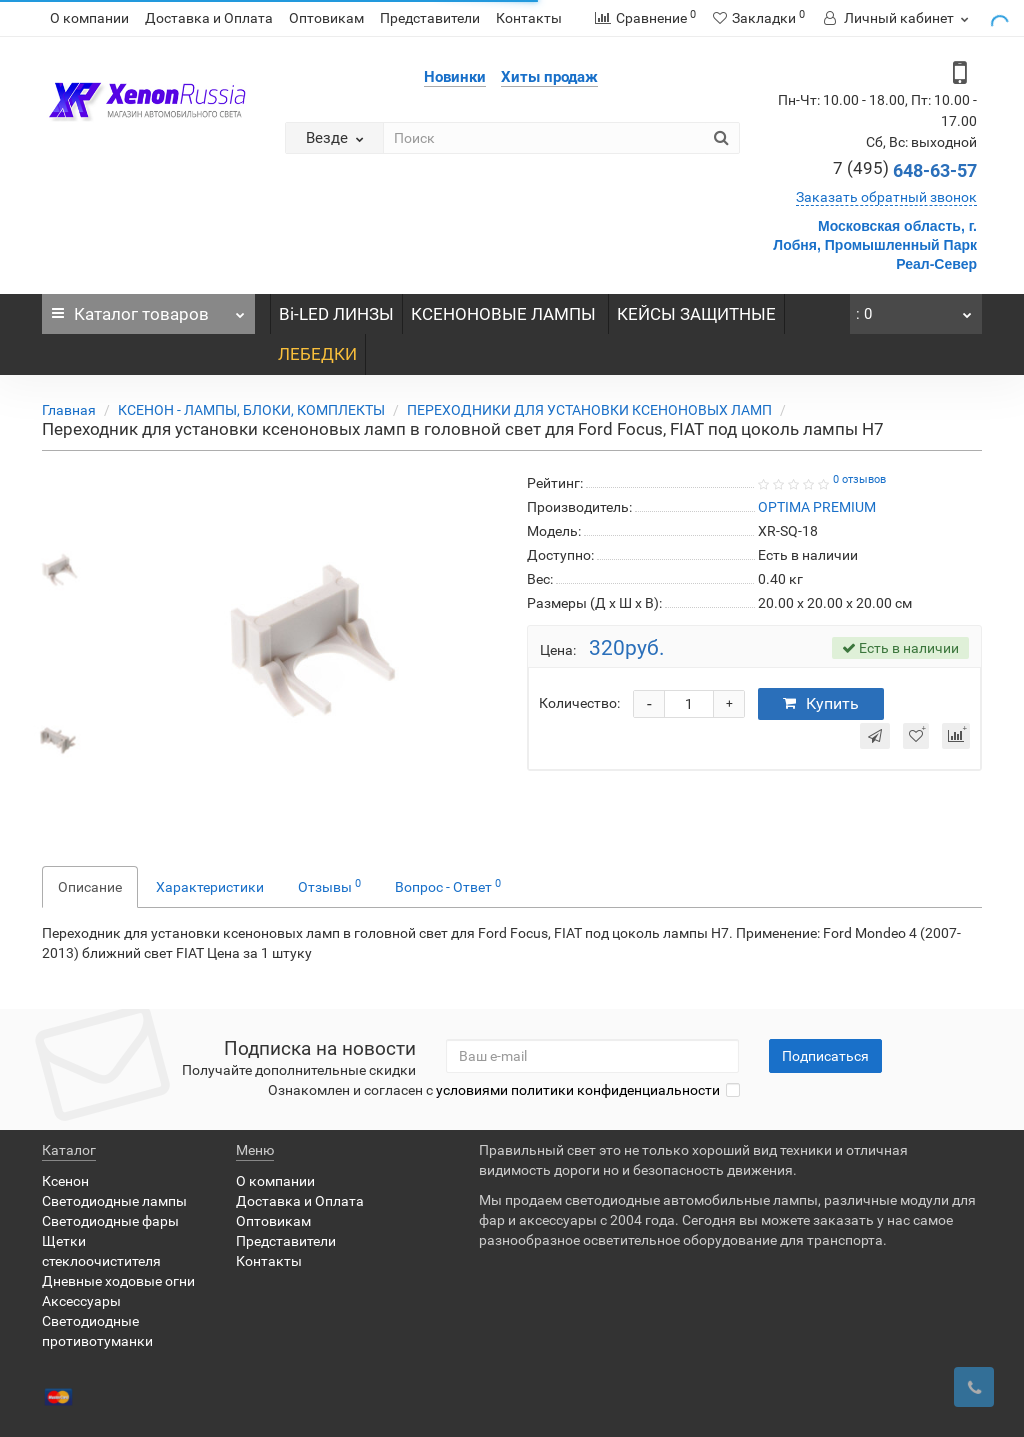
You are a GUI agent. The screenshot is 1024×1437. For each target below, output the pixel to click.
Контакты (529, 18)
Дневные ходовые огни (118, 1281)
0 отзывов (859, 479)
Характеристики (210, 887)
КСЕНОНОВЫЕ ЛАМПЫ (505, 314)
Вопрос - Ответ (448, 886)
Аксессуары (81, 1301)
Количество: (579, 703)
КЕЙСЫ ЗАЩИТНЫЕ (696, 314)
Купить (821, 703)
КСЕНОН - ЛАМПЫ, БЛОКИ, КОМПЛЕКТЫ (251, 410)
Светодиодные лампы (114, 1201)
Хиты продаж (549, 77)
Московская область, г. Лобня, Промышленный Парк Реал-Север (875, 245)
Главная (69, 410)
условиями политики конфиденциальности (578, 1090)
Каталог (148, 309)
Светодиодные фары (110, 1221)
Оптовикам (326, 18)
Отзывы (329, 886)
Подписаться (825, 1056)
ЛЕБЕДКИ (317, 354)
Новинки (455, 77)
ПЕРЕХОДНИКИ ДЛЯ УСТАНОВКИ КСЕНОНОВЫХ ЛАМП (589, 410)
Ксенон (65, 1181)
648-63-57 (905, 170)
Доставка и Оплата (209, 18)
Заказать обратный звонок (886, 197)
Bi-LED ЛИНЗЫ (336, 314)
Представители (430, 18)
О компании (89, 18)
